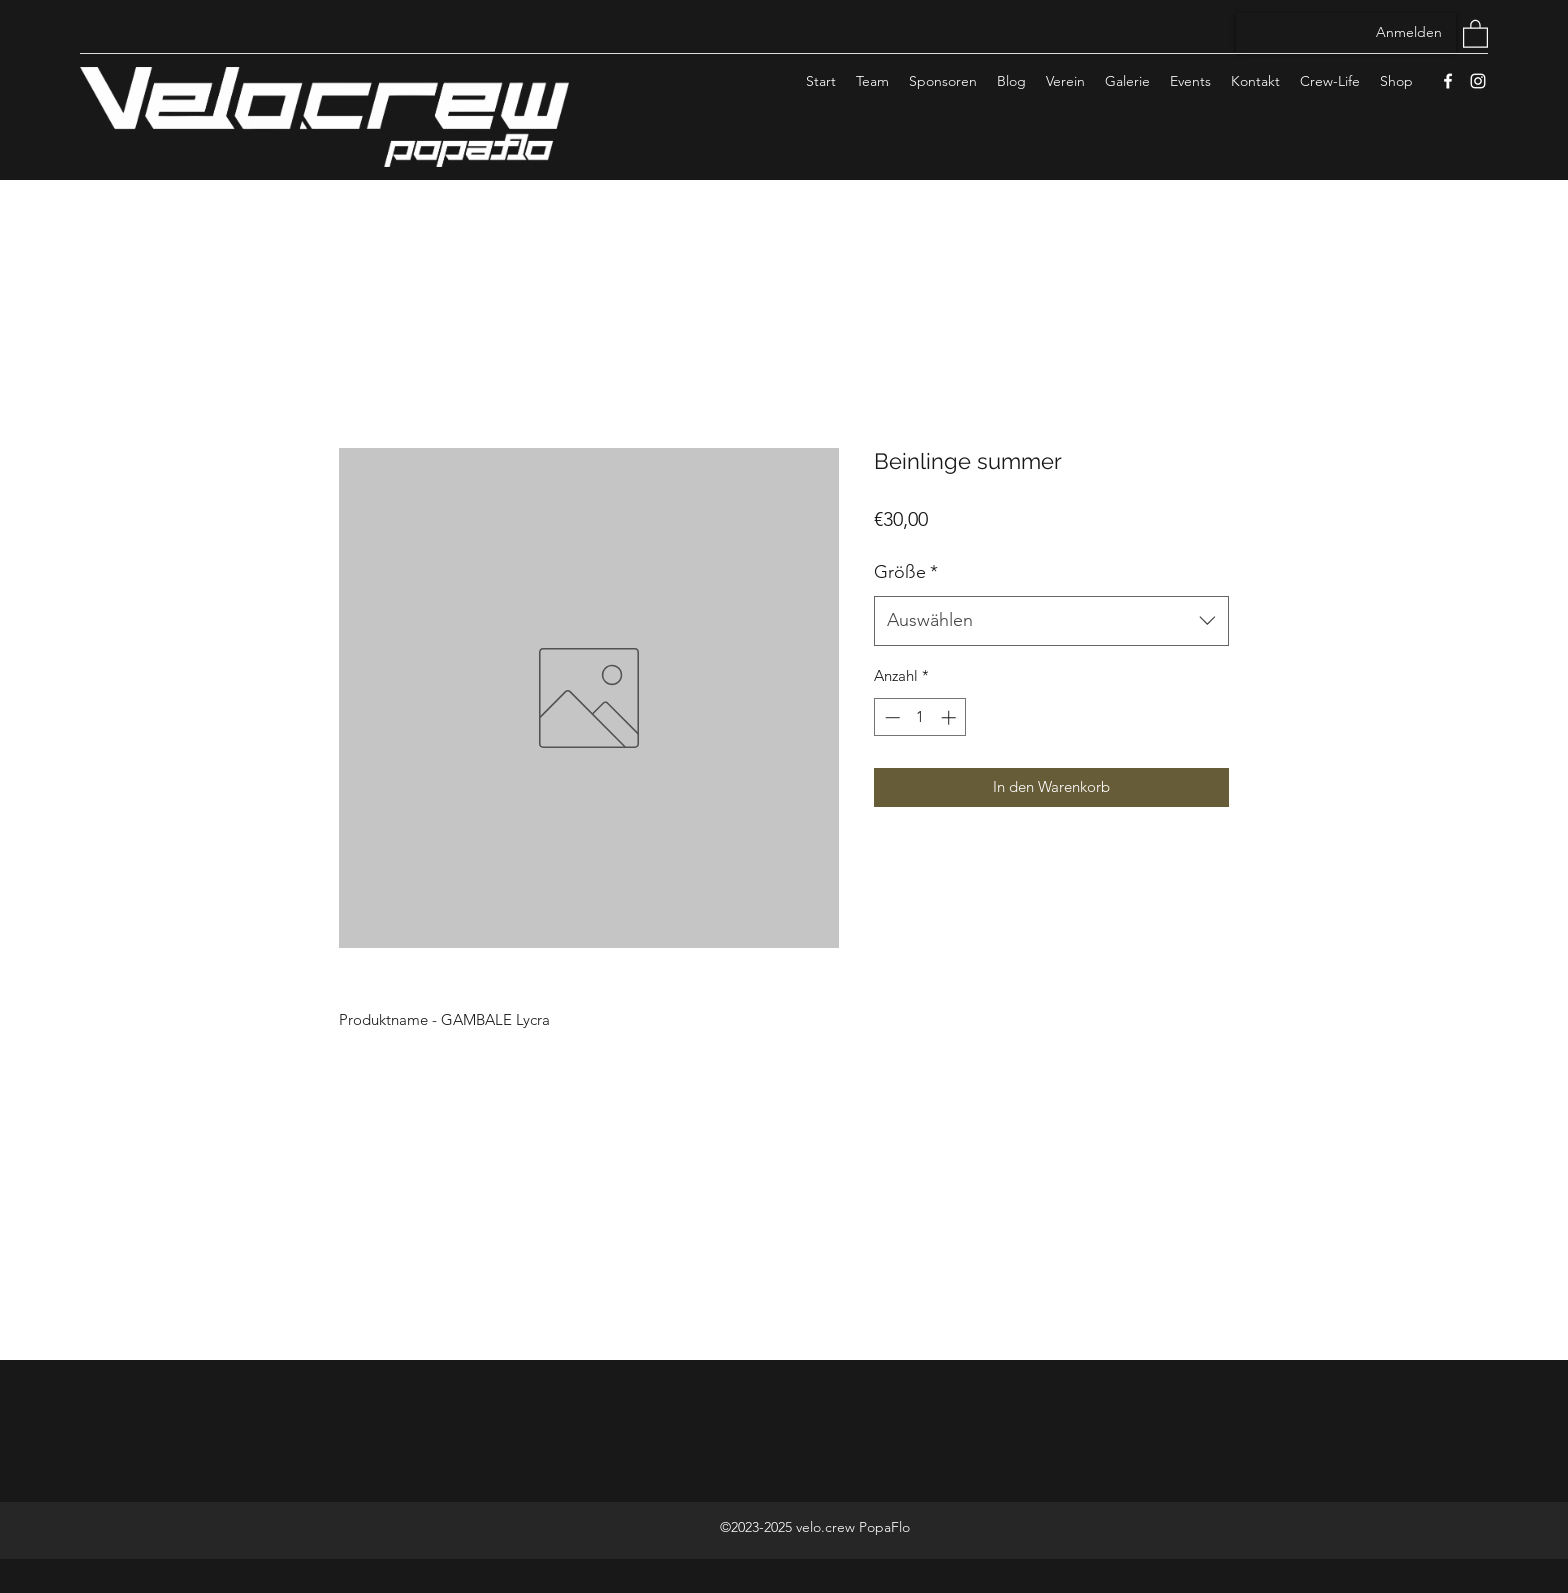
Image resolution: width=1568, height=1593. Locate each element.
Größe (906, 572)
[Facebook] (1448, 81)
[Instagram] (1478, 81)
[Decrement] (890, 717)
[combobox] (1051, 621)
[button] (1475, 33)
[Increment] (950, 717)
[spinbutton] (920, 717)
